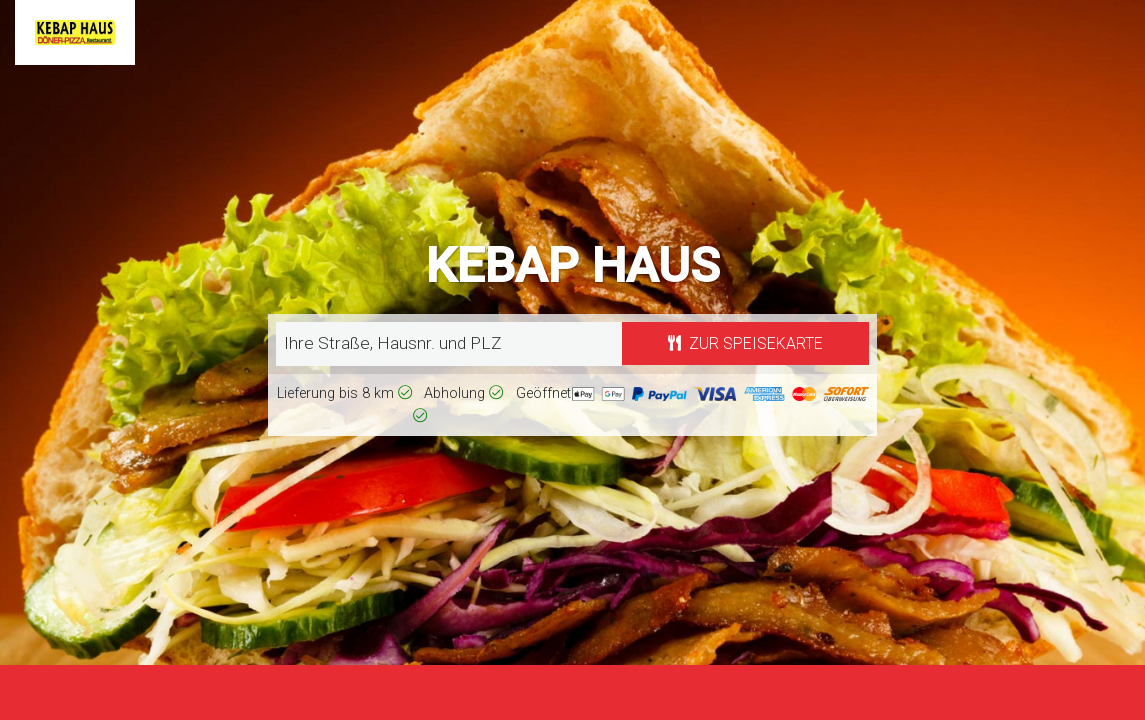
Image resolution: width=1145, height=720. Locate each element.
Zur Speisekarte (745, 343)
